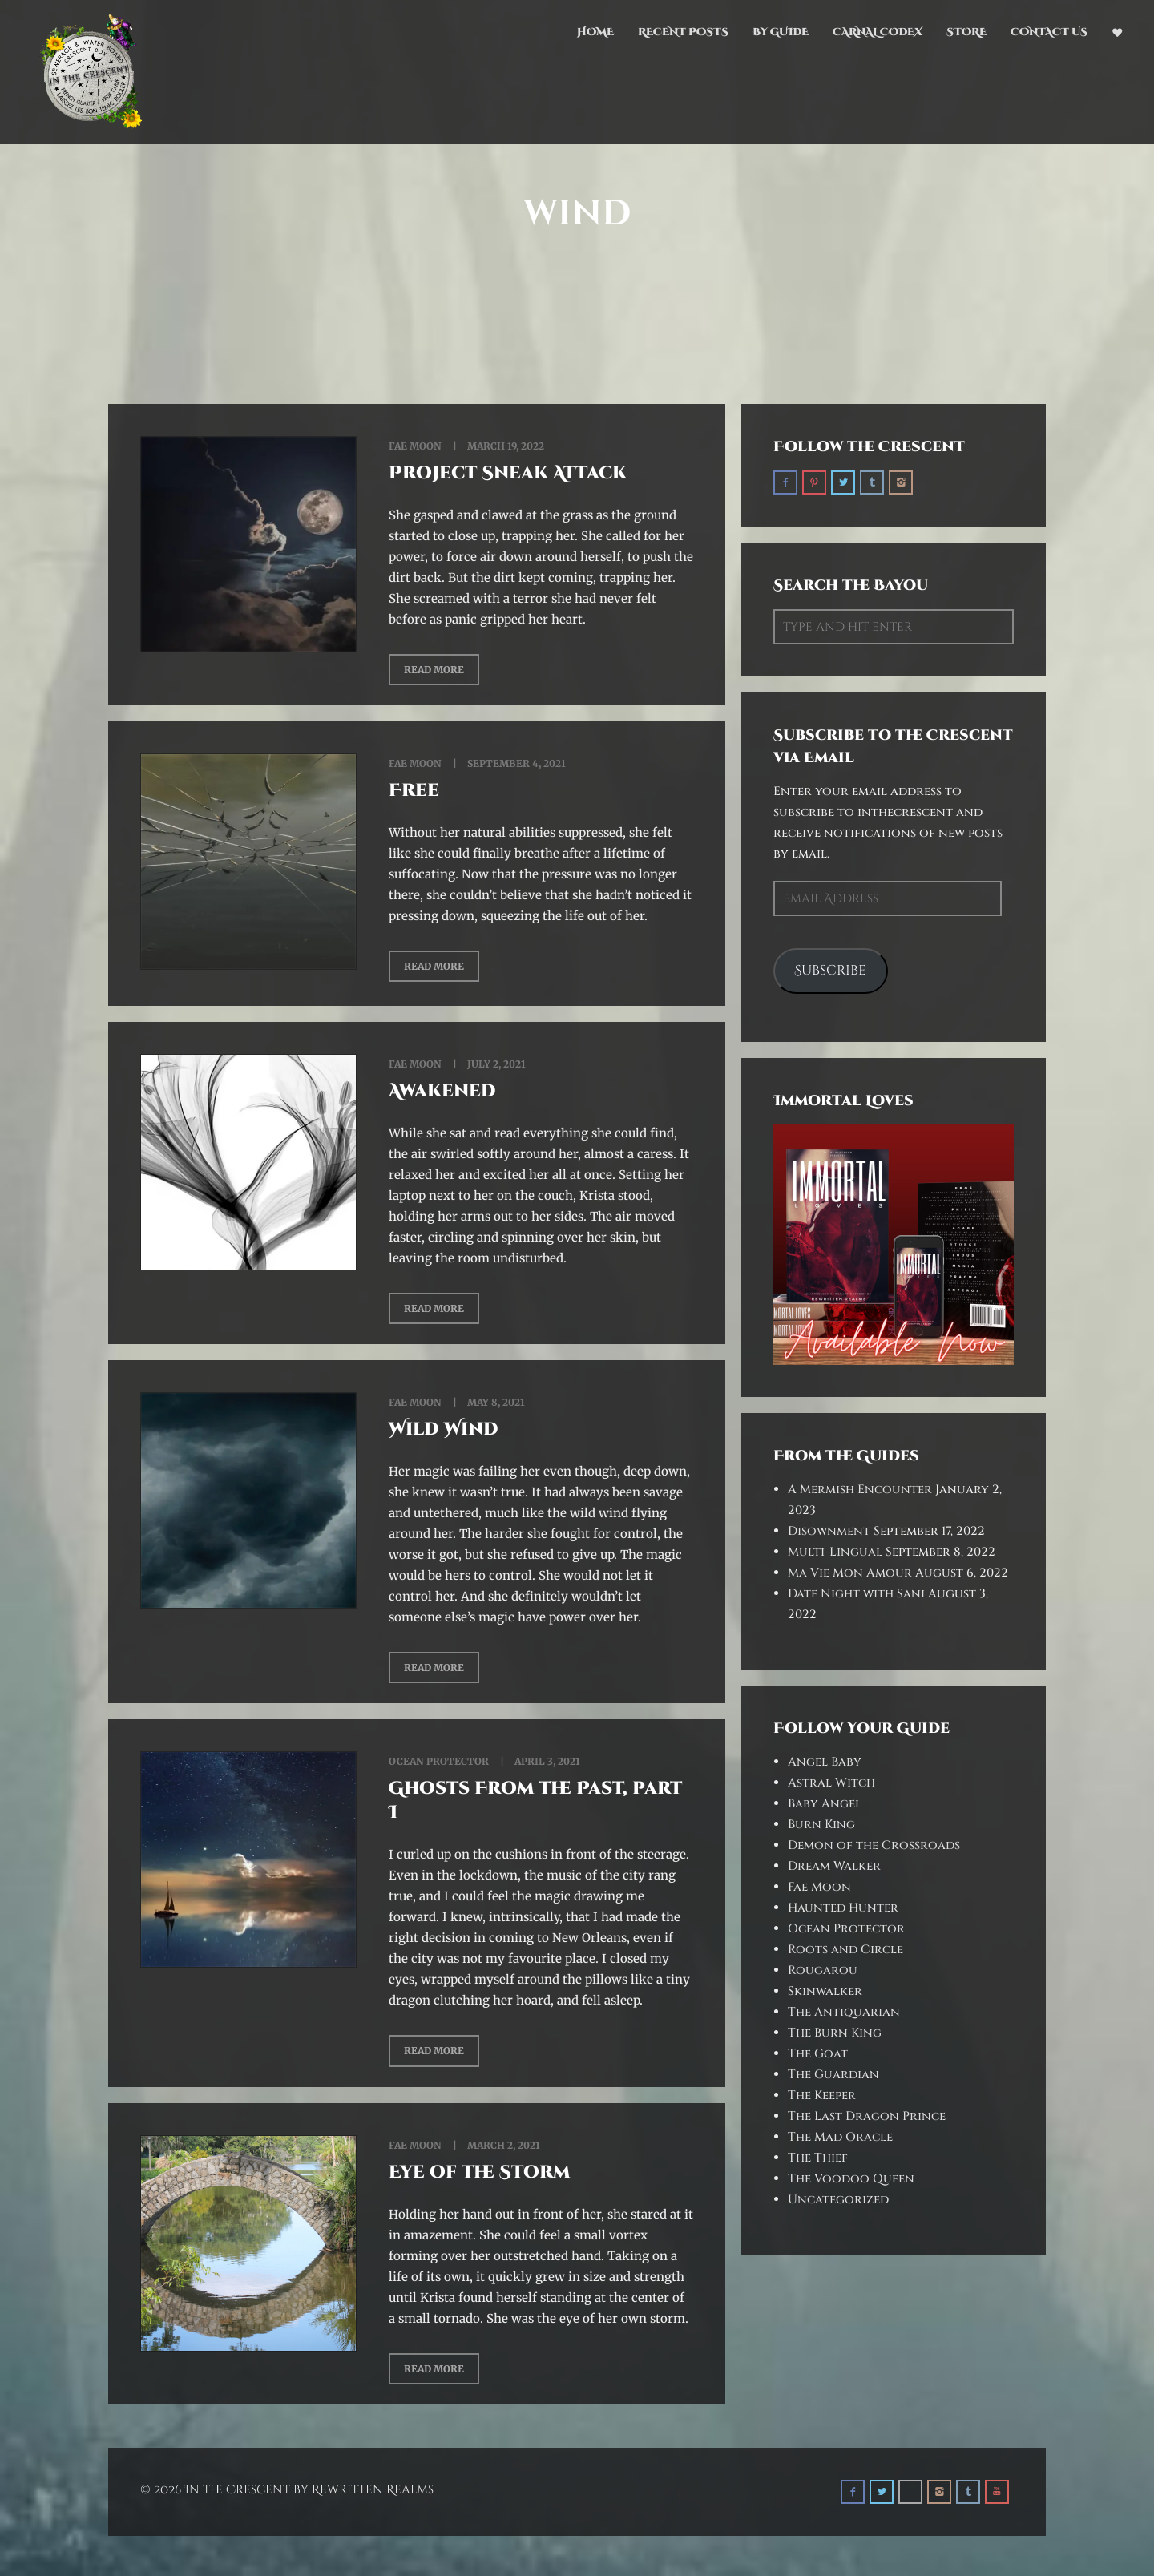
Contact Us (1049, 32)
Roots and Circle (845, 1949)
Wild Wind (443, 1429)
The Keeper (822, 2095)
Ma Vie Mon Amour (850, 1573)
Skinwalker (825, 1991)
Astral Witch (831, 1783)
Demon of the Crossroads (874, 1845)
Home (595, 32)
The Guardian (833, 2074)
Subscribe (830, 970)
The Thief (818, 2158)
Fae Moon (415, 446)
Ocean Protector (439, 1761)
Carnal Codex (877, 32)
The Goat (818, 2053)
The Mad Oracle (840, 2137)
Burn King (821, 1824)
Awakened (442, 1091)
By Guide (781, 32)
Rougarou (822, 1970)
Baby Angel (824, 1803)
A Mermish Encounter (860, 1489)
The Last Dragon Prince (867, 2116)
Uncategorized (838, 2199)
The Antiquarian (844, 2012)
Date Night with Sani (856, 1593)
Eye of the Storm (479, 2172)
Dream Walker (834, 1866)
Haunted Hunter (843, 1908)
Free (414, 790)
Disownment (829, 1531)
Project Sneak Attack (508, 473)
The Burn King (835, 2033)
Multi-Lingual (835, 1552)
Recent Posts (683, 32)
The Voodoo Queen (851, 2178)
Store (966, 32)
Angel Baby (824, 1762)
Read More (434, 670)
